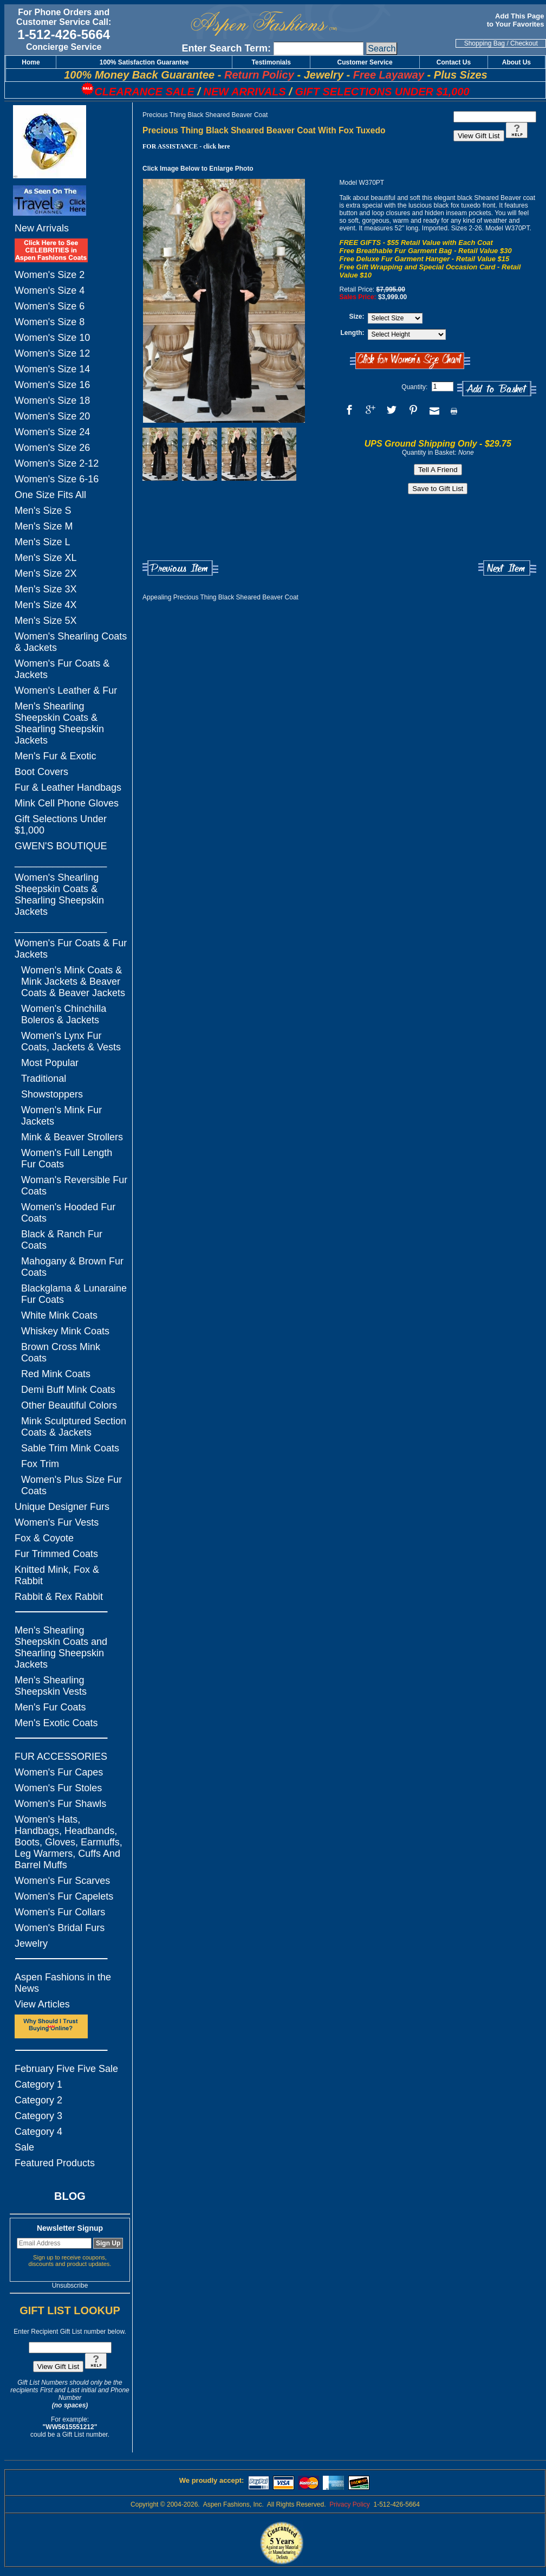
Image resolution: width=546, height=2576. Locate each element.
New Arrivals (42, 228)
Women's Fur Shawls (60, 1803)
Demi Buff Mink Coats (68, 1389)
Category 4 (38, 2131)
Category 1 (38, 2084)
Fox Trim (40, 1463)
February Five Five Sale (66, 2068)
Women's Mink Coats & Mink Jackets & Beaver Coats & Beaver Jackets (73, 981)
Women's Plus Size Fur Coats (71, 1485)
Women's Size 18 (52, 400)
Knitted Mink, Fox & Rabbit (57, 1575)
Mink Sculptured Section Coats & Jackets (73, 1427)
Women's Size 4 (49, 290)
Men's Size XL (46, 557)
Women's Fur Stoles (58, 1788)
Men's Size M (44, 526)
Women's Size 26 (52, 447)
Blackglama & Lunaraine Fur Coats (74, 1294)
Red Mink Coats (55, 1373)
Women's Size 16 (52, 384)
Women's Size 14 (52, 369)
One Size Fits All (50, 494)
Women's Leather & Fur (66, 690)
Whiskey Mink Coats (65, 1331)
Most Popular (50, 1062)
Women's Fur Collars (60, 1912)
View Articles (42, 2004)
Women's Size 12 (52, 353)
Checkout (524, 43)
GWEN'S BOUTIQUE (61, 846)
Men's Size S (43, 510)
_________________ (61, 861)
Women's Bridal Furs (60, 1927)
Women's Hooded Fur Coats (68, 1213)
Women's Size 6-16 (57, 479)
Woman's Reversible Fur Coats (74, 1185)
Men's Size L (42, 542)
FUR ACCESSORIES (61, 1756)
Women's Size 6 (49, 306)
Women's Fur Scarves (62, 1880)
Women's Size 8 (49, 322)
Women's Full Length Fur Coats (66, 1158)
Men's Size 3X (46, 589)
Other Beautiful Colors (69, 1405)
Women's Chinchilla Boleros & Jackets (63, 1014)
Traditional (43, 1078)
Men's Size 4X (46, 604)
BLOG (70, 2196)
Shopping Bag (484, 43)
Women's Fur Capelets (64, 1896)
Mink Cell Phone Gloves (67, 803)
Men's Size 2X (46, 573)
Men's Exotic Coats (56, 1723)
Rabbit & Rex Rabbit (59, 1596)
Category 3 (38, 2115)
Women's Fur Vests (57, 1522)
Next (507, 568)
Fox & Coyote (44, 1538)
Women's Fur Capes (59, 1772)
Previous (180, 568)
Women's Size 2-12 (57, 463)
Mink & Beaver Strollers (72, 1137)
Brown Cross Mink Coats (60, 1352)
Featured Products (55, 2163)
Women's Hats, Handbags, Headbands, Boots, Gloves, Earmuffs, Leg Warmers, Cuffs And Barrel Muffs (68, 1842)
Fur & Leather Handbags (68, 787)
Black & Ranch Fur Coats (61, 1240)
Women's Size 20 (52, 416)
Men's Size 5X (46, 620)
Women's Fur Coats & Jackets (62, 669)
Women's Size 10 (52, 337)
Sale (24, 2147)
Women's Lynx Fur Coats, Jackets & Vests (71, 1041)
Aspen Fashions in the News (63, 1983)
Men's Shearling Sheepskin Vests (51, 1686)
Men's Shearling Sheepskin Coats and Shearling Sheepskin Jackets (61, 1647)
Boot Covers (41, 771)
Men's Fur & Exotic (55, 756)
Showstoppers (52, 1094)
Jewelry (31, 1943)
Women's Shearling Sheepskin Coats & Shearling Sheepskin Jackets (59, 894)
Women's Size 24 (52, 432)
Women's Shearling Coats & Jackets (71, 642)
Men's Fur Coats (50, 1707)
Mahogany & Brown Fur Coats (72, 1267)
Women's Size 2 (49, 274)
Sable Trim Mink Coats (70, 1448)
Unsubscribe (70, 2285)
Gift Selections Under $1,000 (61, 825)
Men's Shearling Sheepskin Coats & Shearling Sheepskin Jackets (59, 723)
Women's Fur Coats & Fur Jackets (71, 949)
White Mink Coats (59, 1315)
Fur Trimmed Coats (56, 1553)
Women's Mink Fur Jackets (61, 1116)
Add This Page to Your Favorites (516, 20)
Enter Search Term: (226, 48)
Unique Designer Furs (62, 1506)
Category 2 (38, 2100)
